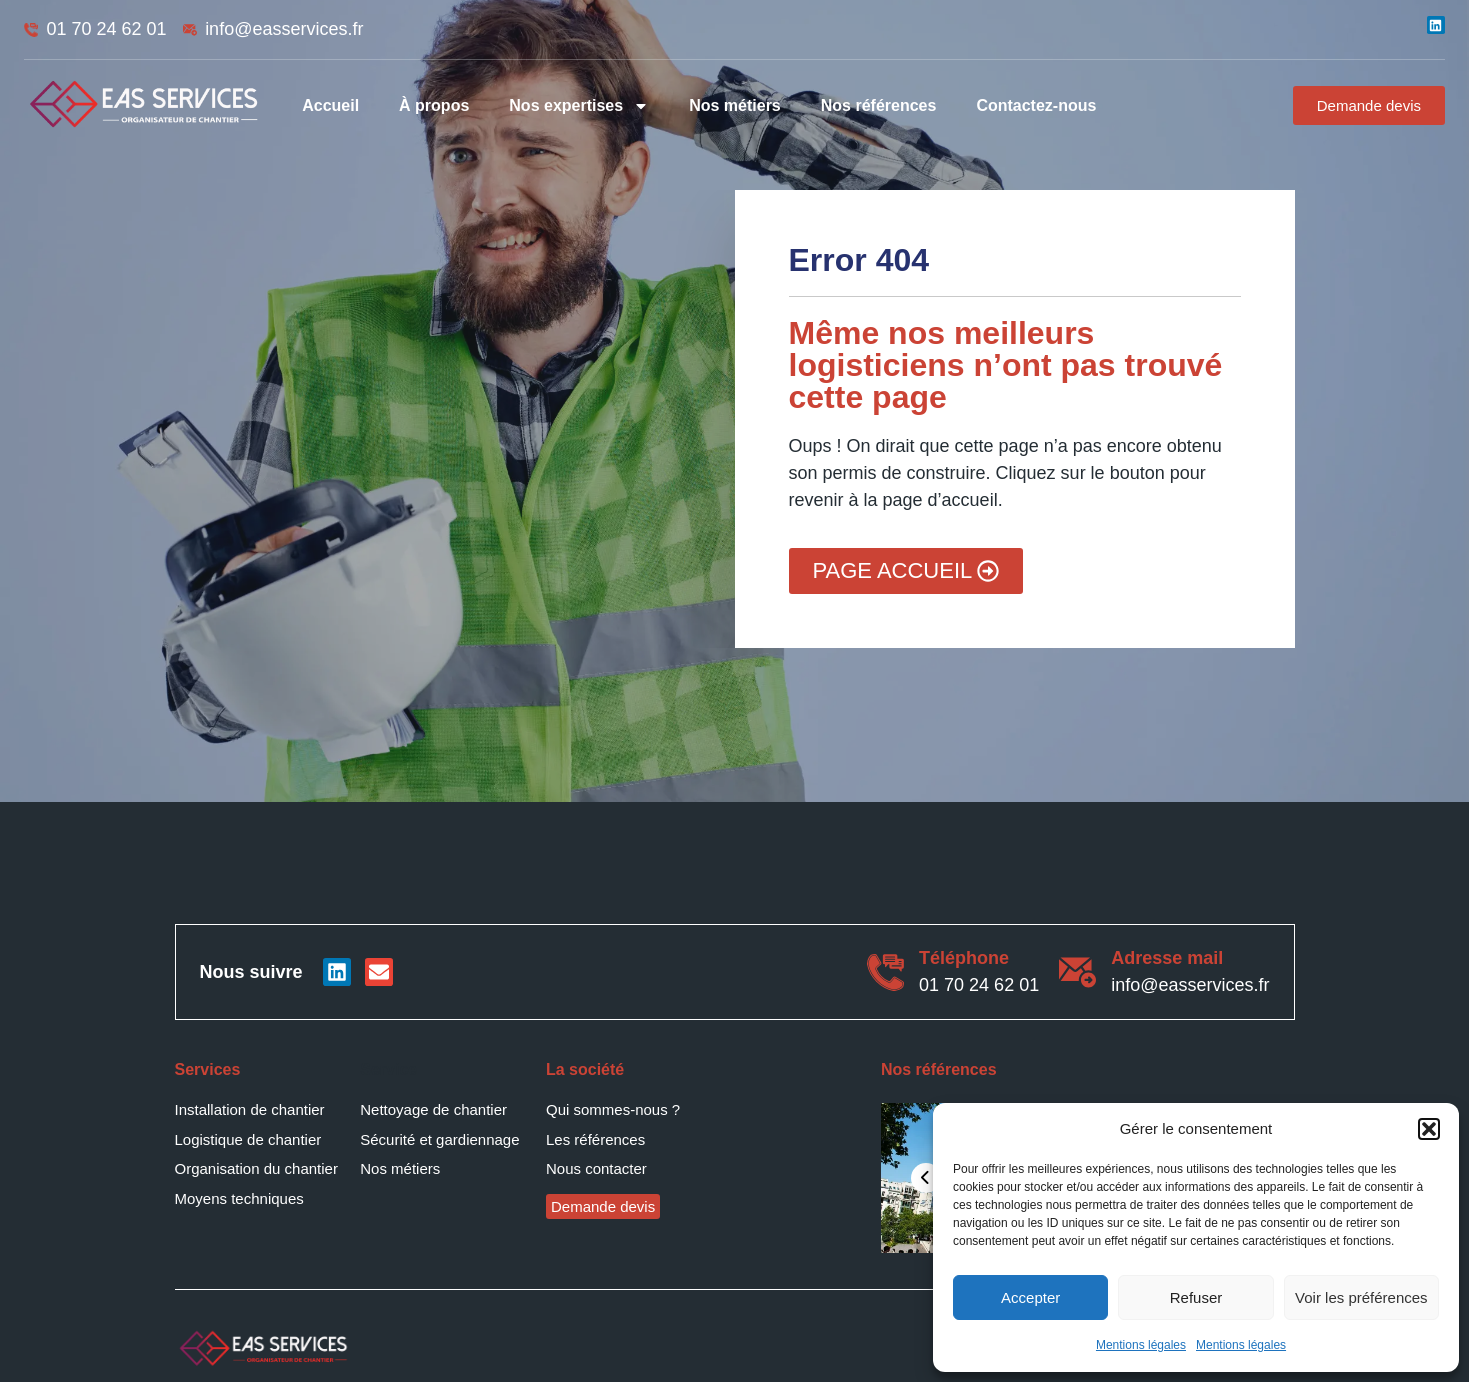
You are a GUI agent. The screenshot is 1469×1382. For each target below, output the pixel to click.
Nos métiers (735, 105)
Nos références (879, 105)
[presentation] (926, 1178)
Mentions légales (1141, 1345)
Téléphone (964, 958)
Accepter (1030, 1297)
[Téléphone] (885, 972)
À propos (434, 105)
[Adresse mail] (1077, 972)
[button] (1429, 1129)
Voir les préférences (1361, 1297)
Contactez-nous (1036, 105)
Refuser (1196, 1297)
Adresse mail (1167, 958)
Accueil (330, 105)
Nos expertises (579, 106)
